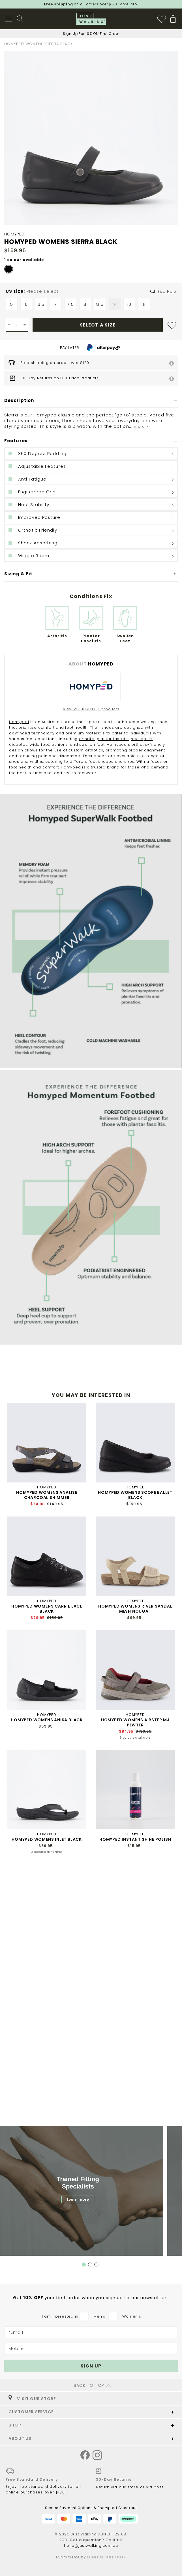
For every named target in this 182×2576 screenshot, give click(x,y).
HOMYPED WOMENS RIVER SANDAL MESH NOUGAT (135, 1608)
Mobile (16, 2348)
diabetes (18, 744)
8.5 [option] (99, 304)
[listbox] (91, 305)
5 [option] (11, 304)
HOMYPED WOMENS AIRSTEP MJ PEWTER (135, 1722)
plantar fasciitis (113, 739)
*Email (15, 2332)
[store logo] (91, 19)
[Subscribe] (91, 2366)
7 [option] (55, 304)
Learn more (78, 2199)
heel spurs (142, 739)
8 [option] (85, 304)
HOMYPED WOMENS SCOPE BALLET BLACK (135, 1495)
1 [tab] (84, 2265)
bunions (60, 744)
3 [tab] (97, 2265)
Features (16, 441)
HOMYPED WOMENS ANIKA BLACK (47, 1720)
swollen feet (92, 744)
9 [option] (114, 304)
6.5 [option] (41, 304)
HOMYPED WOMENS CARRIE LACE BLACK (46, 1608)
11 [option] (144, 304)
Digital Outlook (106, 2557)
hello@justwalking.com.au (91, 2545)
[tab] (91, 401)
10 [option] (129, 304)
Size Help (166, 291)
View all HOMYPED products (91, 709)
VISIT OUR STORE (32, 2399)
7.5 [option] (70, 304)
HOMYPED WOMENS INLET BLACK (47, 1839)
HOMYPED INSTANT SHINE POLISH (135, 1839)
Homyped (19, 721)
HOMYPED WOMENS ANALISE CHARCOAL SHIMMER (46, 1495)
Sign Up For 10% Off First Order (91, 33)
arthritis (87, 739)
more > (141, 426)
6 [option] (26, 304)
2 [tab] (90, 2265)
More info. (128, 4)
